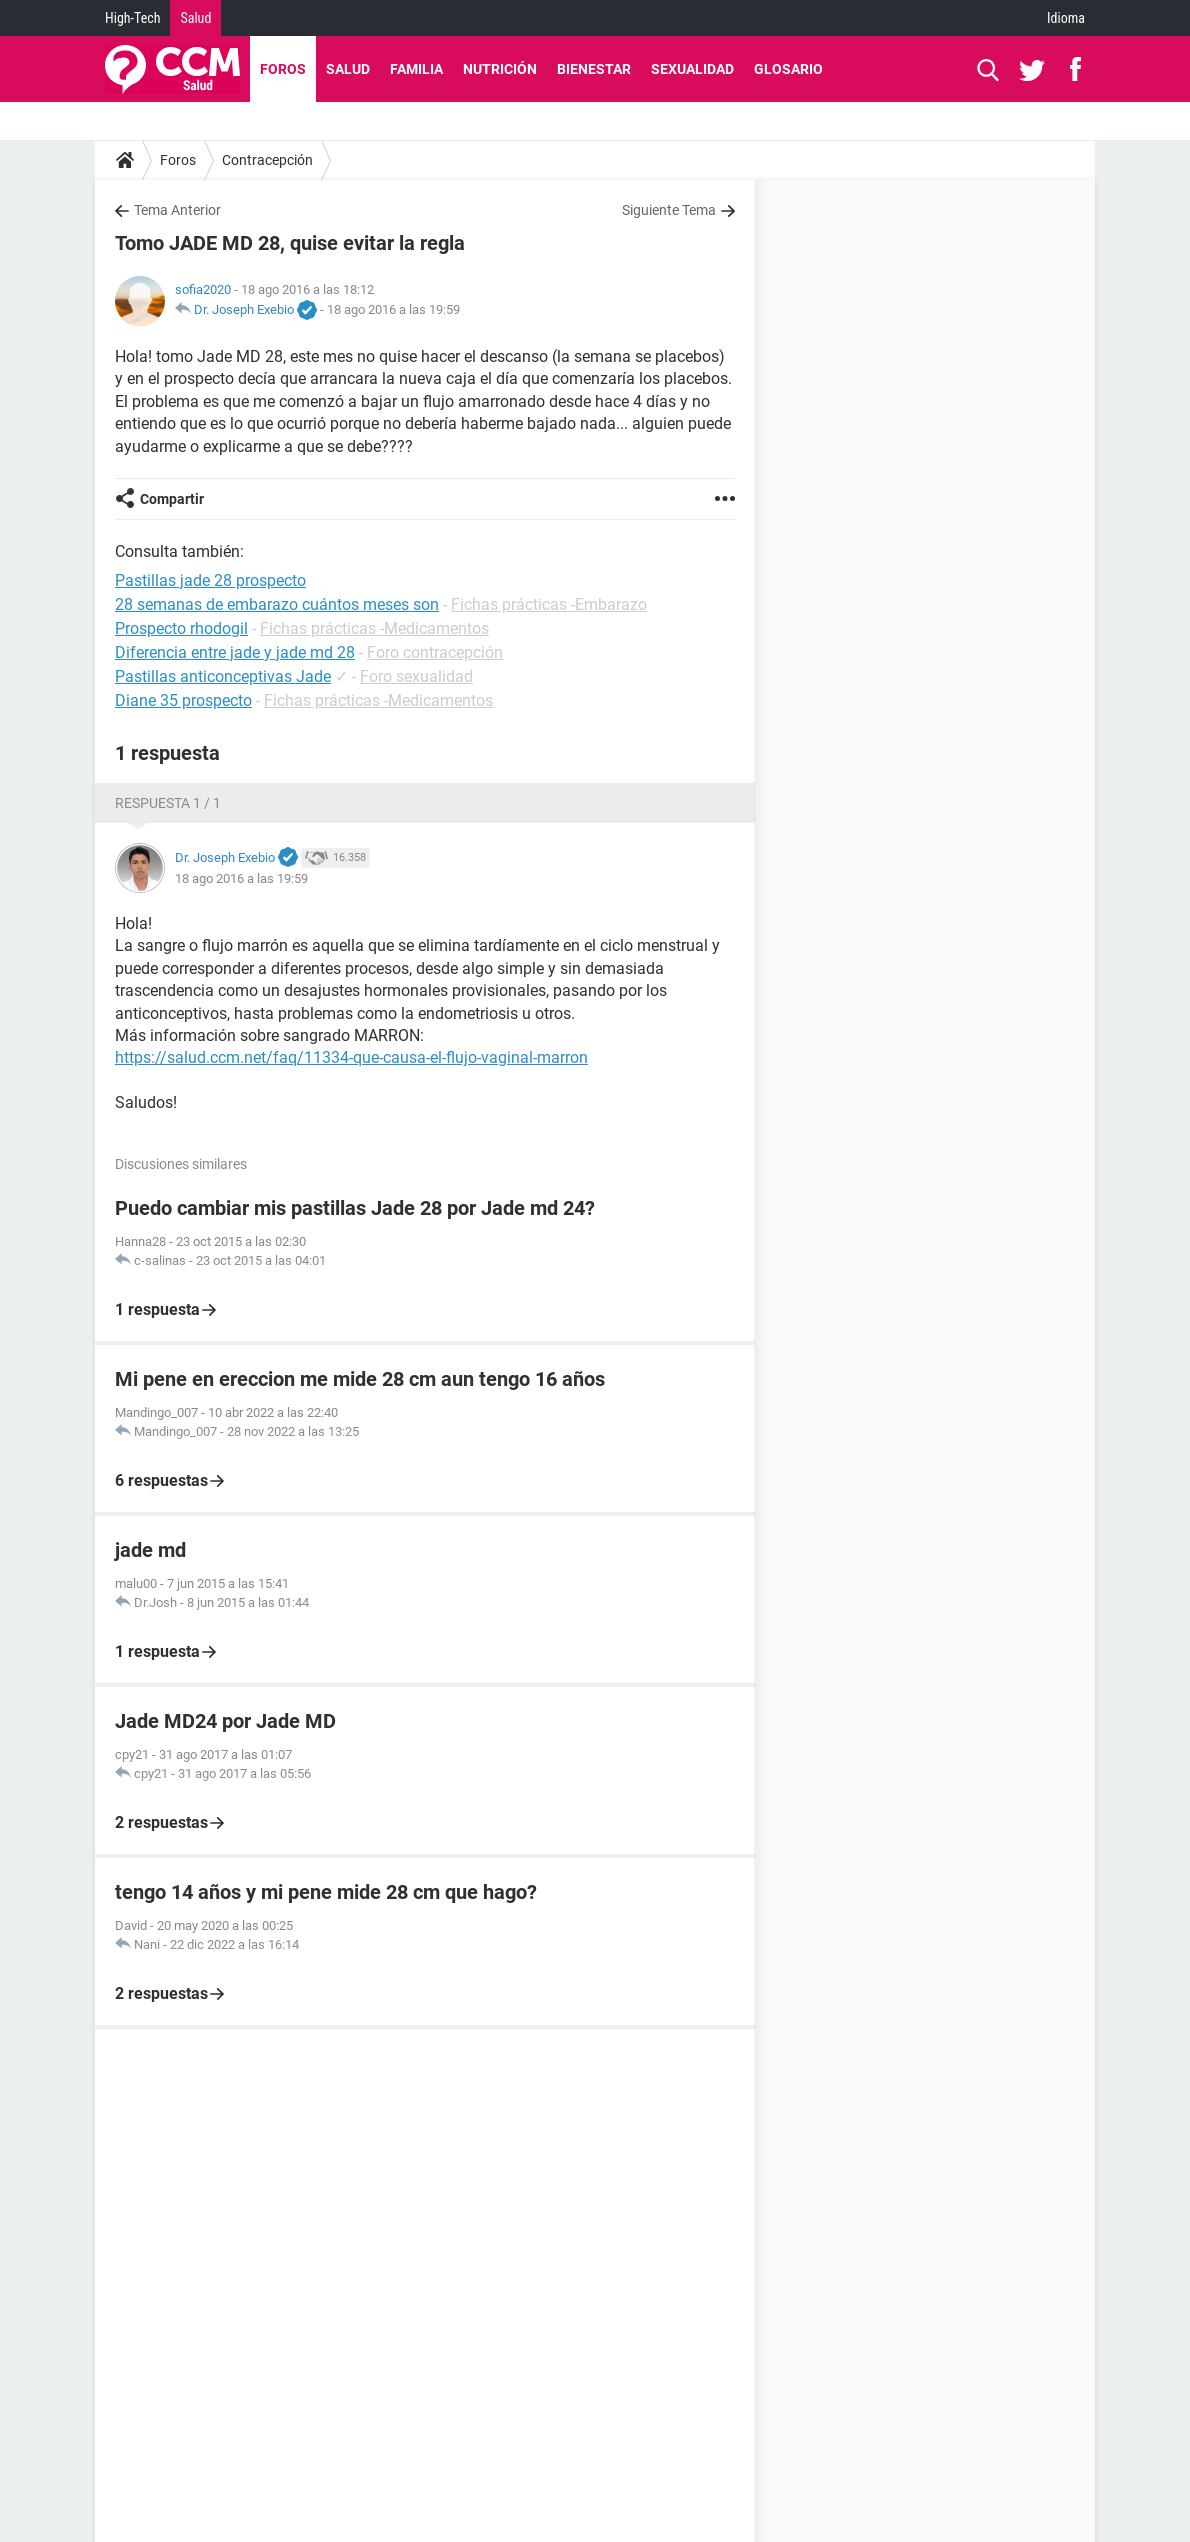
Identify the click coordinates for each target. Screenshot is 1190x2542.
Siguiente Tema (669, 210)
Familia (416, 69)
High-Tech (132, 18)
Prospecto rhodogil (181, 628)
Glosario (788, 69)
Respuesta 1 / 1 (168, 803)
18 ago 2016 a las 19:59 (393, 309)
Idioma (1066, 18)
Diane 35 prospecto (183, 700)
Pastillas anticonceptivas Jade (223, 676)
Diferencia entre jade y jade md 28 (235, 652)
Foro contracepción (435, 652)
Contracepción (267, 160)
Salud (195, 18)
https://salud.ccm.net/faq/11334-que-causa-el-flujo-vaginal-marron (351, 1057)
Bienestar (594, 69)
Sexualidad (692, 69)
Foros (283, 69)
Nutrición (500, 69)
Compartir (172, 499)
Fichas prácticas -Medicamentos (374, 628)
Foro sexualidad (416, 676)
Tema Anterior (177, 210)
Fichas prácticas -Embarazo (549, 604)
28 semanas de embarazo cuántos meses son (277, 604)
